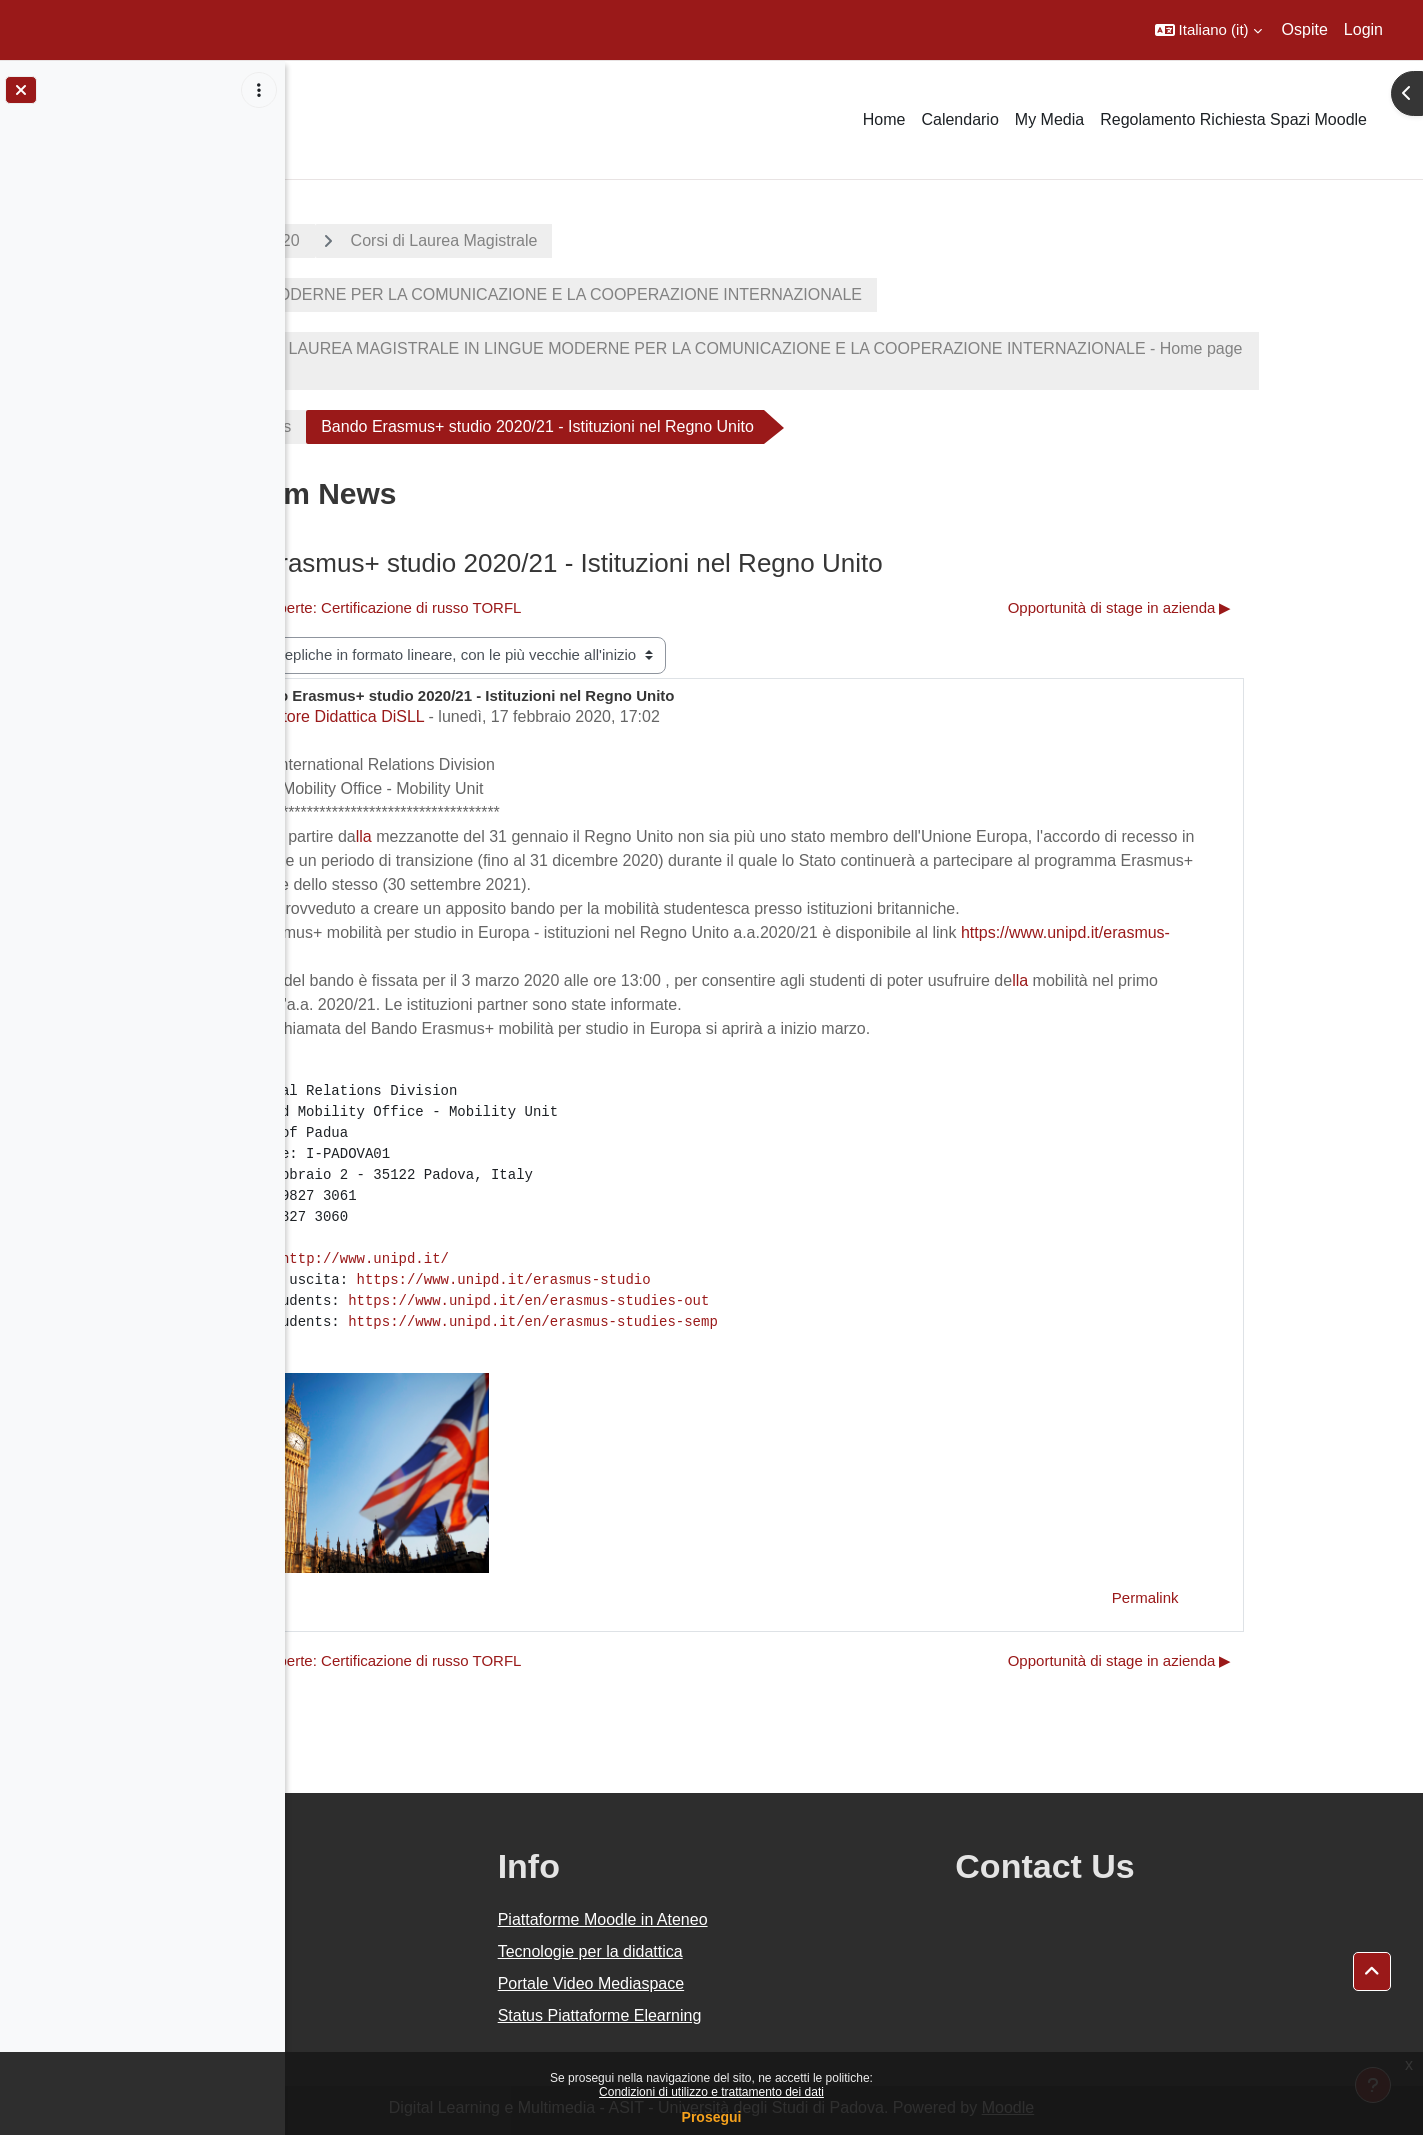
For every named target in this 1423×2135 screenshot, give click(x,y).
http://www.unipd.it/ (508, 1259)
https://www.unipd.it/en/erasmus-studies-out (672, 1301)
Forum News (389, 426)
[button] (1208, 30)
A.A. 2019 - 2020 (383, 240)
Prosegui (712, 2117)
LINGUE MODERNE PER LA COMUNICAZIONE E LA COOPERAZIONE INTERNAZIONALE (674, 294)
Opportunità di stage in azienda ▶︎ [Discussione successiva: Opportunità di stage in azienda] (1261, 607)
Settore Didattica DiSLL (485, 716)
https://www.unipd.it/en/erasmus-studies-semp (677, 1322)
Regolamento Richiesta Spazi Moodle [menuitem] (1233, 119)
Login (1363, 29)
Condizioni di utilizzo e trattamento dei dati (711, 2092)
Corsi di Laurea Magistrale (587, 240)
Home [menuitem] (884, 119)
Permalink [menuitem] (1286, 1597)
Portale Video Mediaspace (781, 1983)
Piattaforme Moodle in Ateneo (793, 1919)
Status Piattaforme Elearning (790, 2015)
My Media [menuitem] (1049, 119)
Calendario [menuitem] (959, 119)
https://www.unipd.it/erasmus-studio (647, 1280)
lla (507, 836)
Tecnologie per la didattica (780, 1951)
